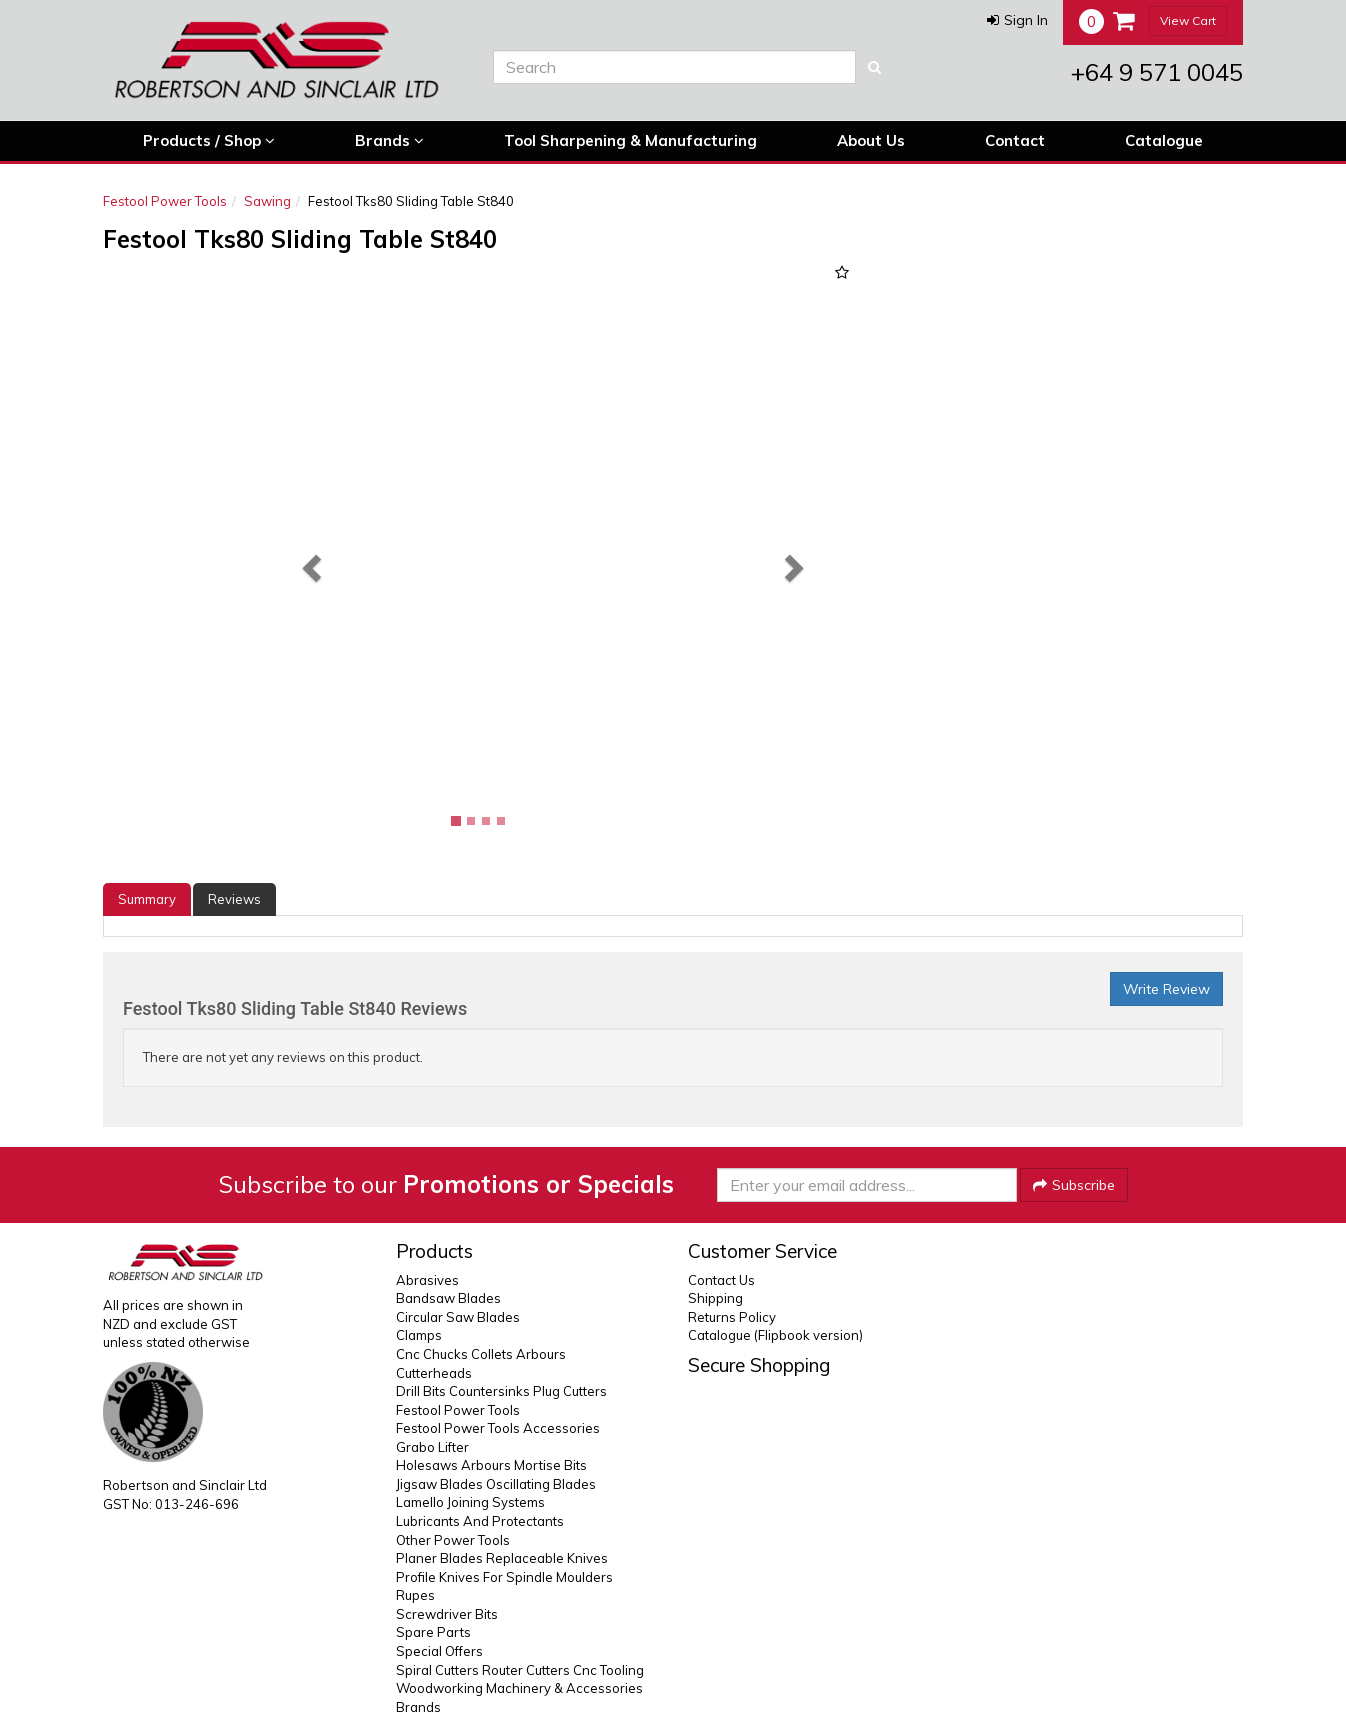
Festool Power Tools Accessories (498, 1428)
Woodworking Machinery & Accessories (519, 1688)
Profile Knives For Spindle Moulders (504, 1577)
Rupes (415, 1595)
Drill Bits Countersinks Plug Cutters (501, 1391)
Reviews (234, 899)
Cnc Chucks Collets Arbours (481, 1354)
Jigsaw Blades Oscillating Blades (496, 1484)
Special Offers (439, 1651)
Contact (1015, 140)
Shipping (715, 1298)
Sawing (267, 201)
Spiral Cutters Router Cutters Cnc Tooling (520, 1670)
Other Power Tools (453, 1540)
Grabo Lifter (432, 1447)
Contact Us (721, 1280)
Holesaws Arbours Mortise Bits (491, 1465)
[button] (1017, 20)
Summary (147, 899)
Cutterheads (434, 1373)
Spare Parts (433, 1632)
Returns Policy (732, 1317)
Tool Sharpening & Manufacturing (630, 140)
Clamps (419, 1335)
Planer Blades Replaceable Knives (502, 1558)
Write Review (1166, 989)
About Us (871, 140)
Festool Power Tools (165, 201)
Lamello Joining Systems (470, 1502)
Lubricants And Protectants (480, 1521)
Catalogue (1164, 140)
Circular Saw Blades (458, 1317)
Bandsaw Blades (448, 1298)
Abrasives (427, 1280)
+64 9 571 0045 (1157, 72)
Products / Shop (209, 141)
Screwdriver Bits (447, 1614)
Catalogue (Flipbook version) (775, 1335)
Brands (389, 141)
